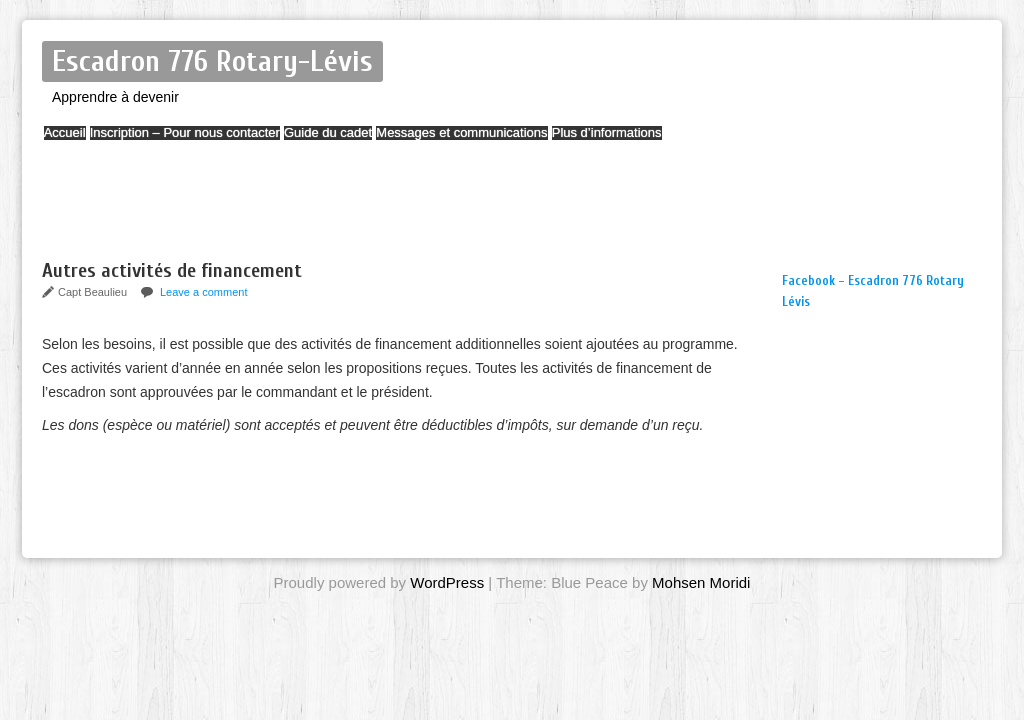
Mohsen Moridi (701, 582)
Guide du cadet (378, 142)
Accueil (75, 142)
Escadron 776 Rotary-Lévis (212, 61)
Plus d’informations (696, 142)
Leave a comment (203, 292)
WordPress (447, 582)
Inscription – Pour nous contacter (215, 142)
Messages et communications (531, 142)
